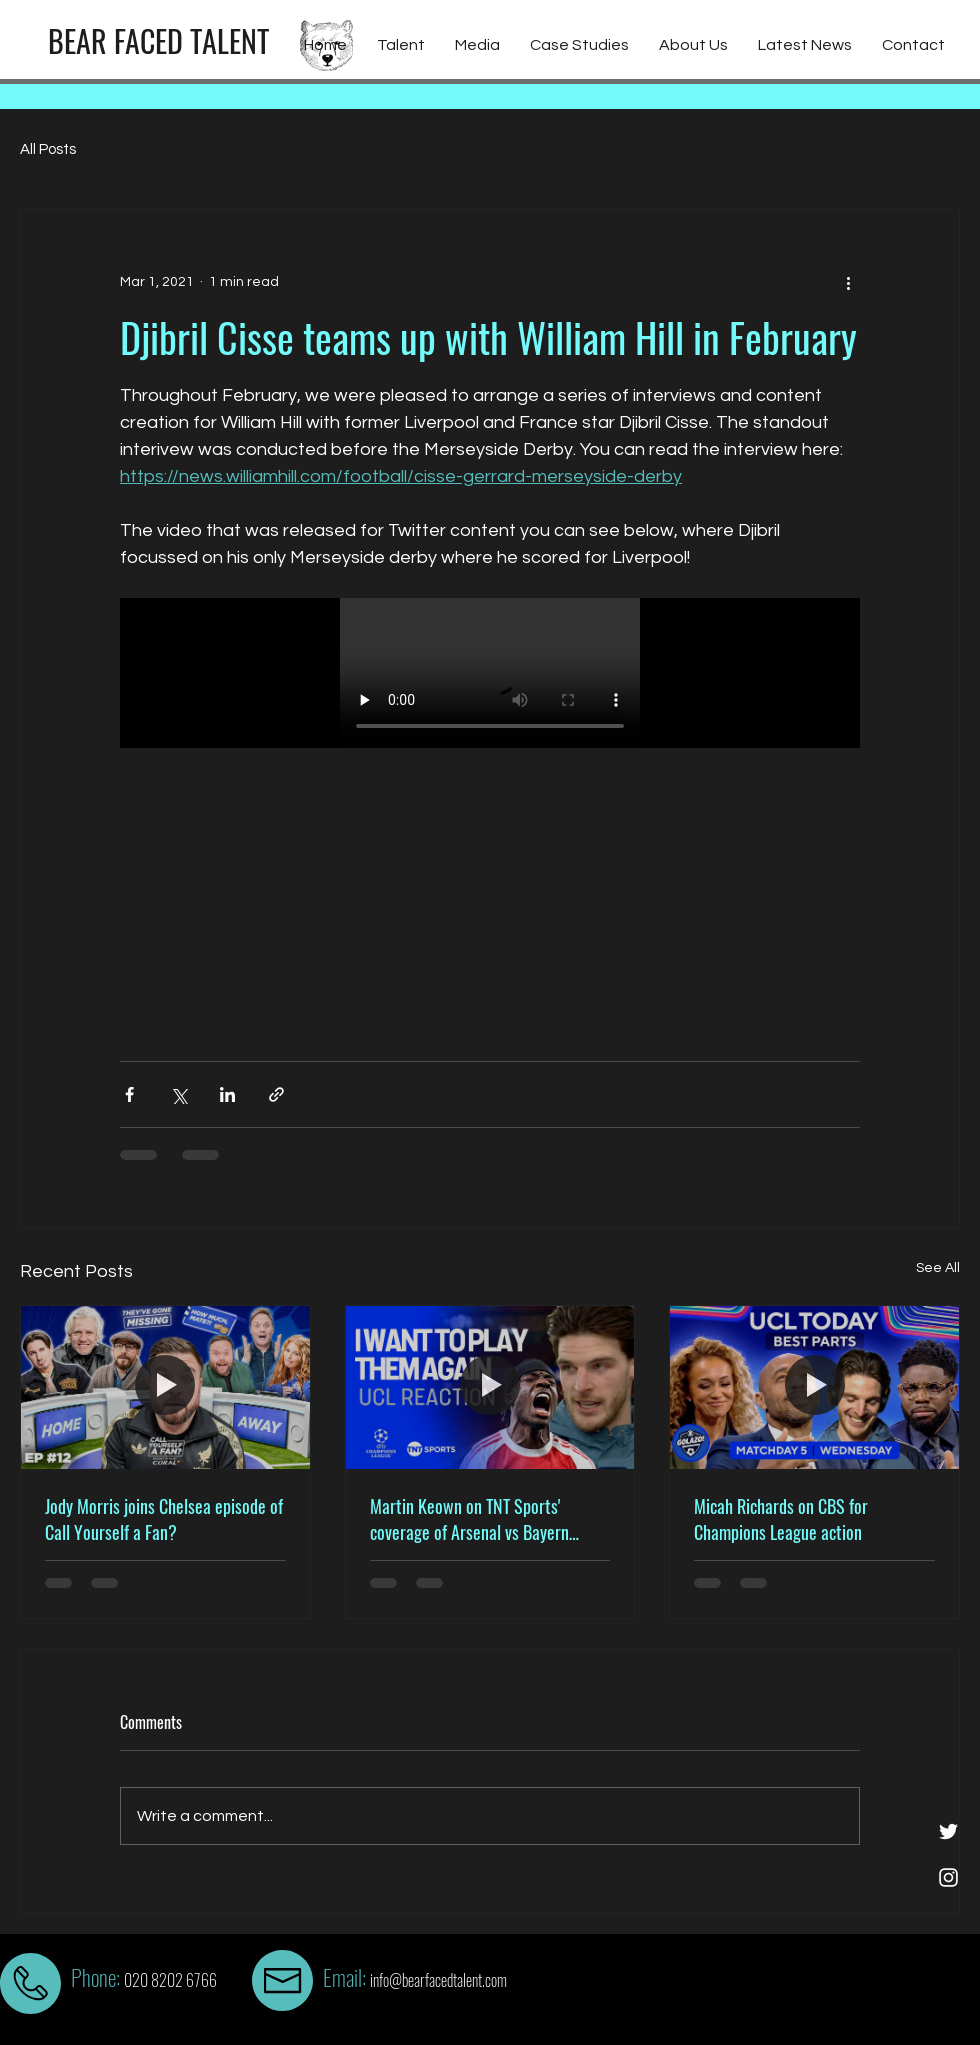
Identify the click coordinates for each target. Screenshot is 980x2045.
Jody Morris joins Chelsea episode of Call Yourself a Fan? (164, 1519)
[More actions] (848, 282)
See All (938, 1268)
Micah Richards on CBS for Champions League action (781, 1519)
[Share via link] (276, 1094)
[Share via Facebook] (129, 1094)
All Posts (48, 149)
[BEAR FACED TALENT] (158, 41)
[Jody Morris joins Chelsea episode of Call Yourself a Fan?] (165, 1387)
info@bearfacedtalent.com (438, 1980)
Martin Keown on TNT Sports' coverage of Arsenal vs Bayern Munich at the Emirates (469, 1519)
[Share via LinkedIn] (227, 1094)
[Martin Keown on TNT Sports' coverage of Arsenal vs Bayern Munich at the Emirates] (490, 1387)
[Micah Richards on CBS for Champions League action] (814, 1387)
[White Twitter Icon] (948, 1831)
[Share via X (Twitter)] (178, 1094)
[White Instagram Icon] (948, 1877)
